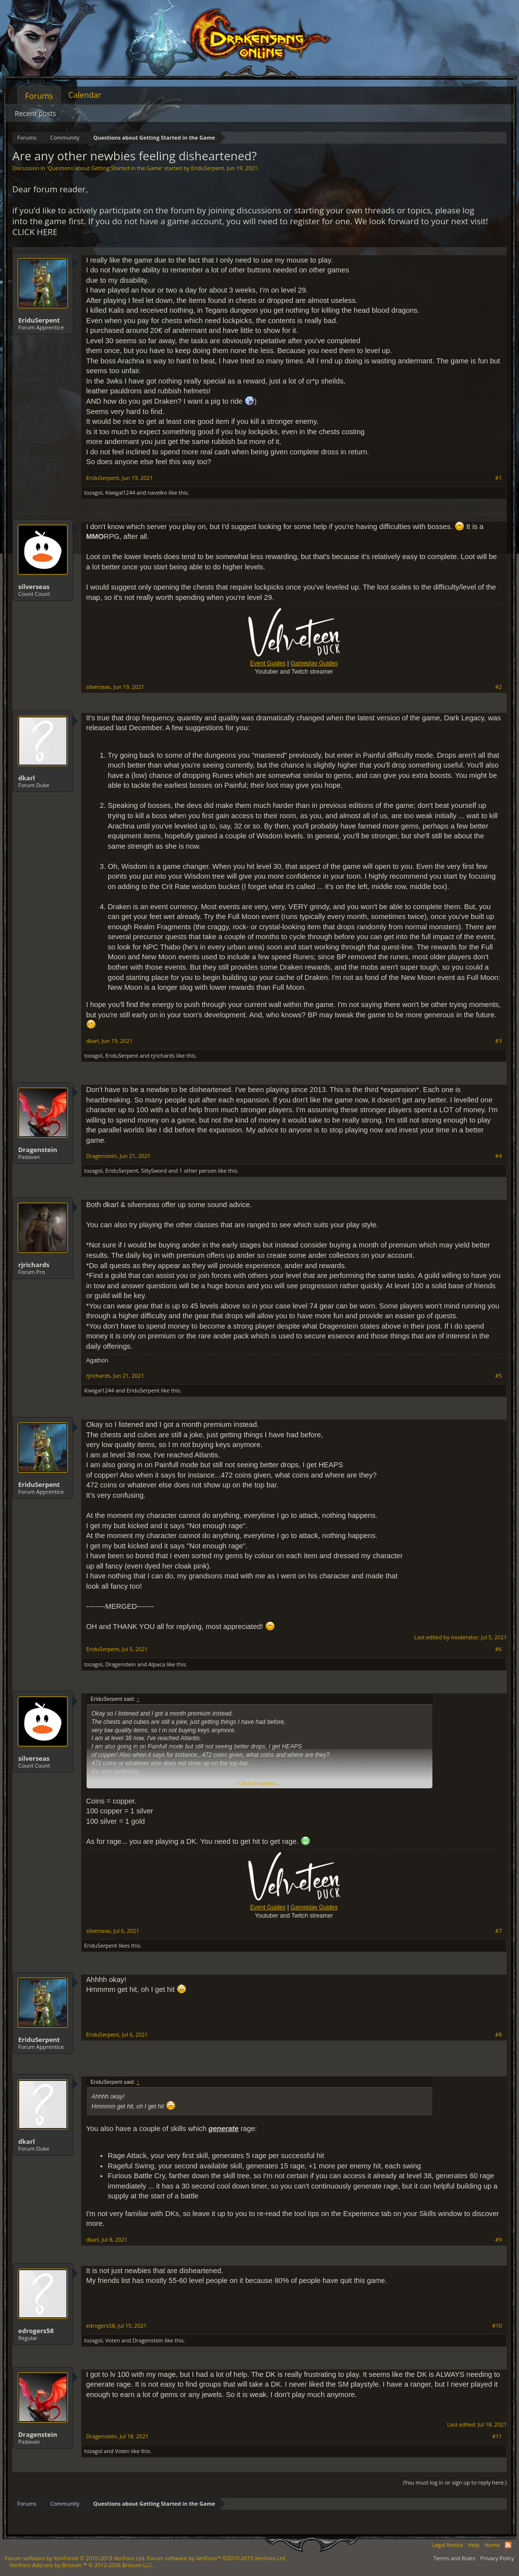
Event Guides (268, 663)
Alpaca (157, 1664)
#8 (498, 2034)
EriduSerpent (207, 168)
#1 (498, 477)
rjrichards (163, 1055)
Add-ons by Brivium (81, 2565)
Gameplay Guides (313, 663)
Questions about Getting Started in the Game (104, 168)
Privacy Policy (497, 2558)
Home (492, 2544)
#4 (498, 1156)
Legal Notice (447, 2544)
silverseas (34, 587)
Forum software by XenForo (75, 2558)
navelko (157, 492)
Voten (112, 2340)
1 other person (197, 1170)
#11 (497, 2436)
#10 (497, 2325)
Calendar (84, 94)
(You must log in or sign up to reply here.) (455, 2482)
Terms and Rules (454, 2558)
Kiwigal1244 (120, 492)
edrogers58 (36, 2331)
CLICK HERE (35, 231)
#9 (498, 2239)
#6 (498, 1649)
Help (474, 2544)
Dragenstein (37, 1150)
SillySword (154, 1170)
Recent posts (35, 113)
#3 (498, 1040)
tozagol (93, 492)
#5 (498, 1375)
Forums (39, 95)
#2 (498, 686)
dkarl (26, 778)
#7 (498, 1930)
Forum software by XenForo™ (217, 2558)
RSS (508, 2545)
